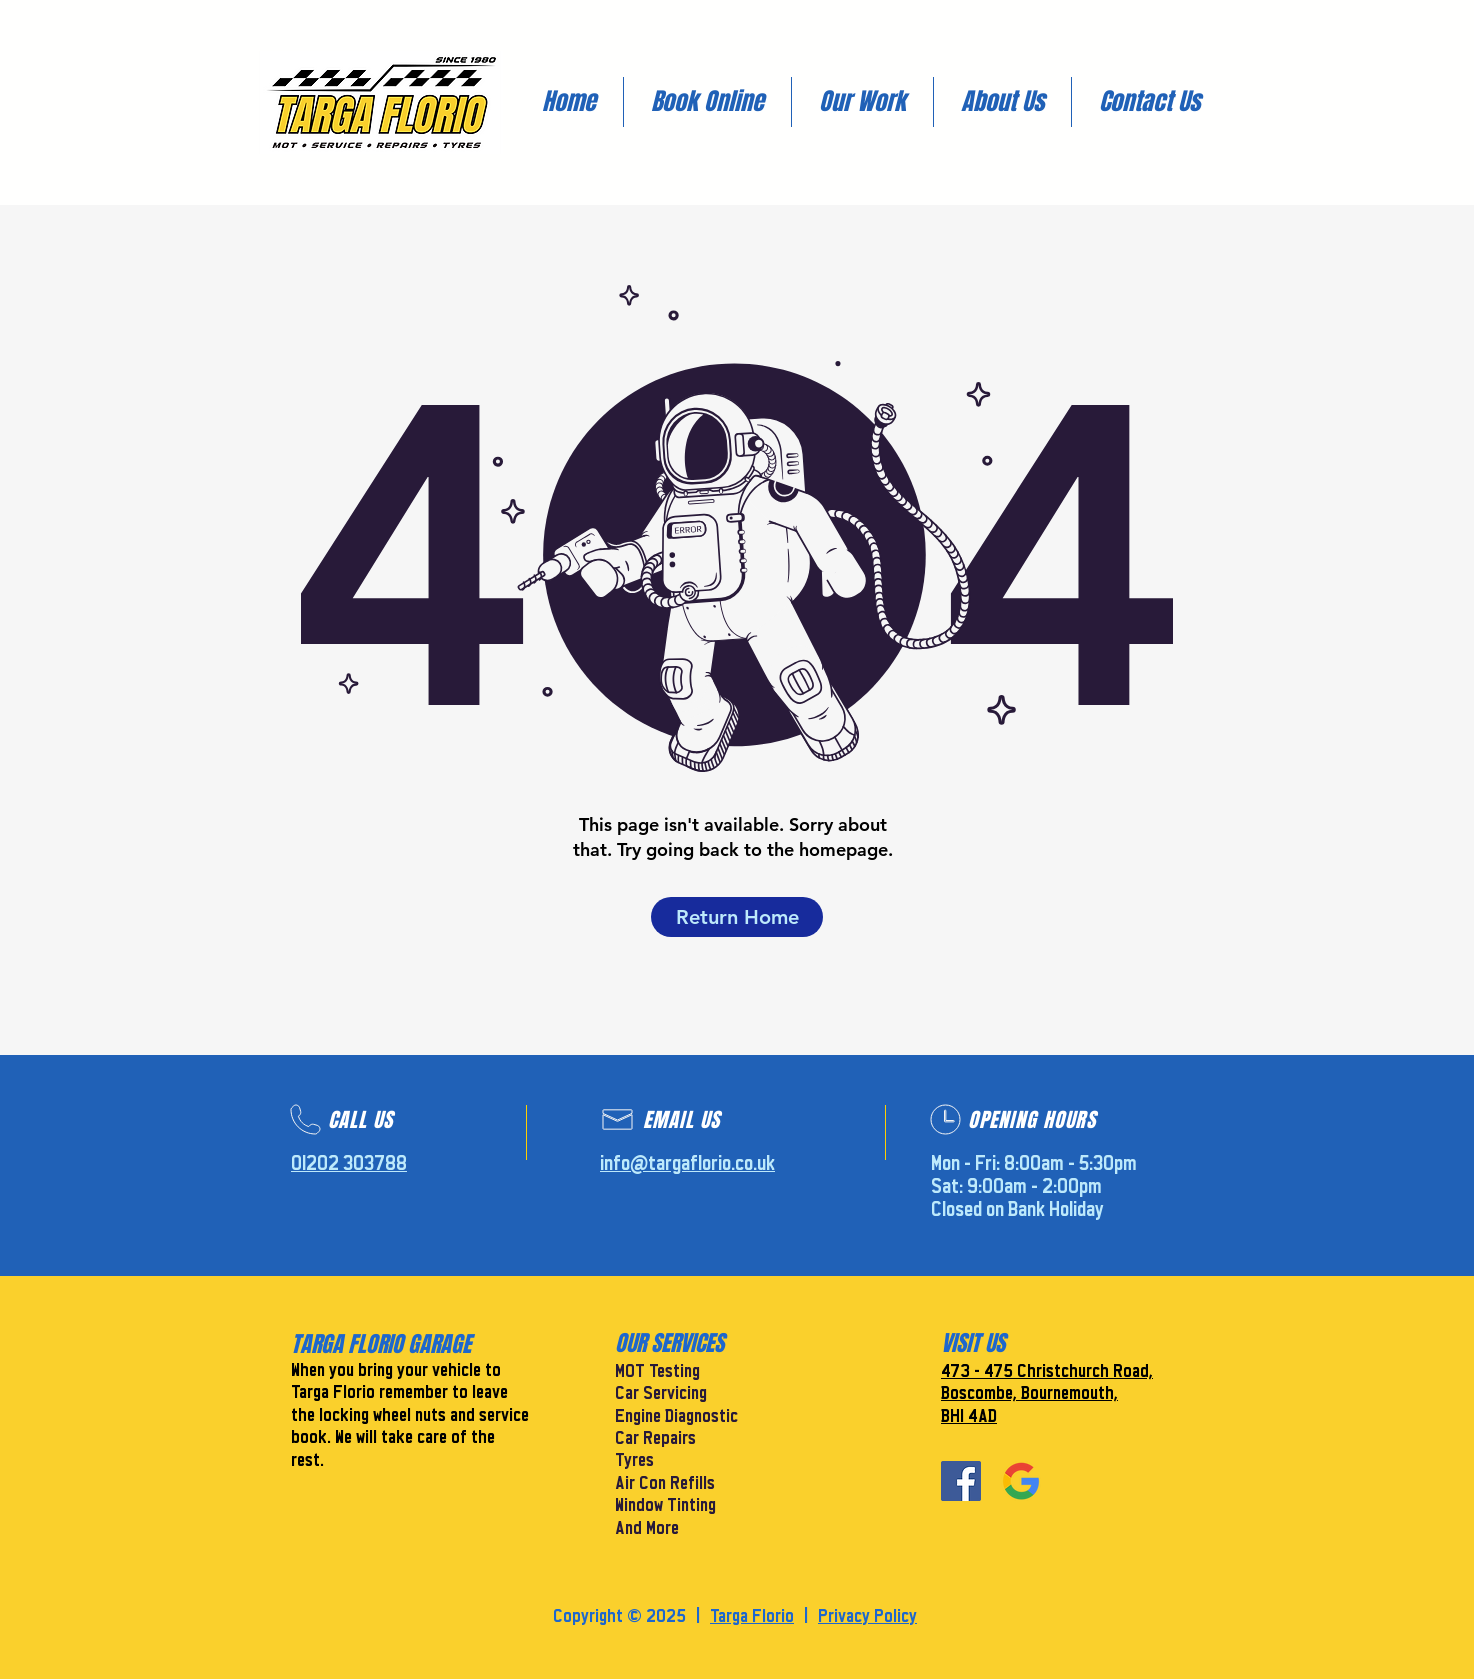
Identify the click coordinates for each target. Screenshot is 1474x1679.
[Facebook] (961, 1481)
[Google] (1021, 1481)
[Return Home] (737, 917)
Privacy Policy (867, 1617)
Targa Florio (752, 1617)
